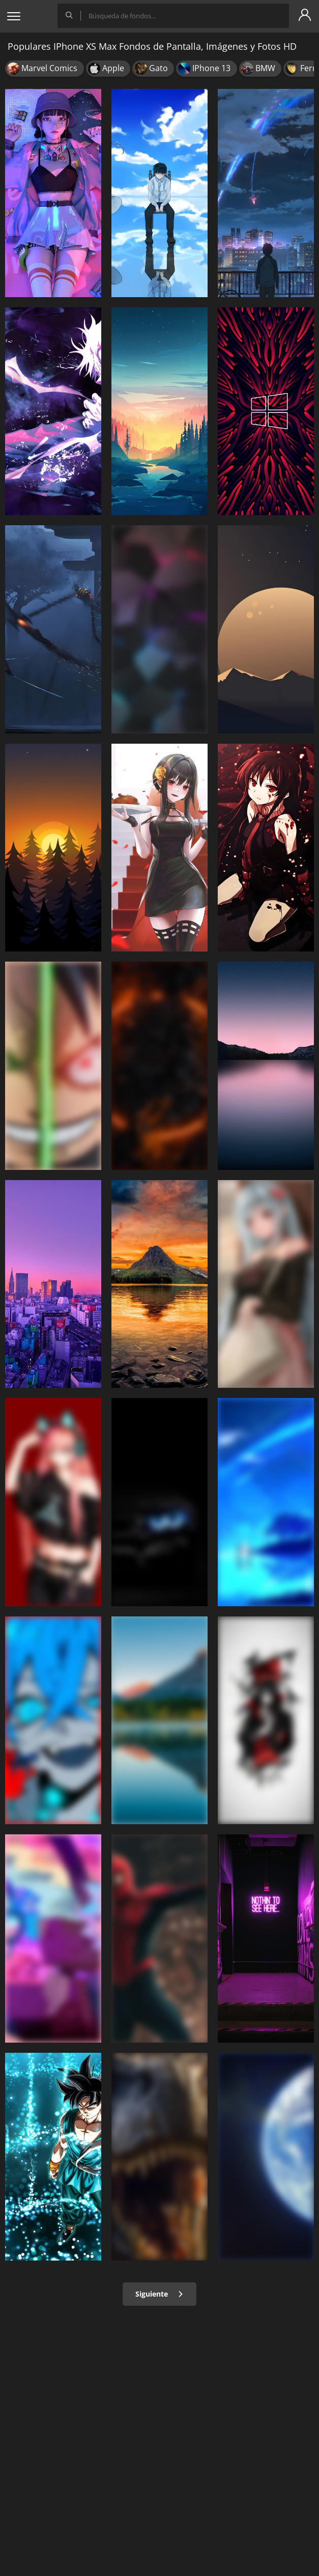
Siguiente (159, 2294)
